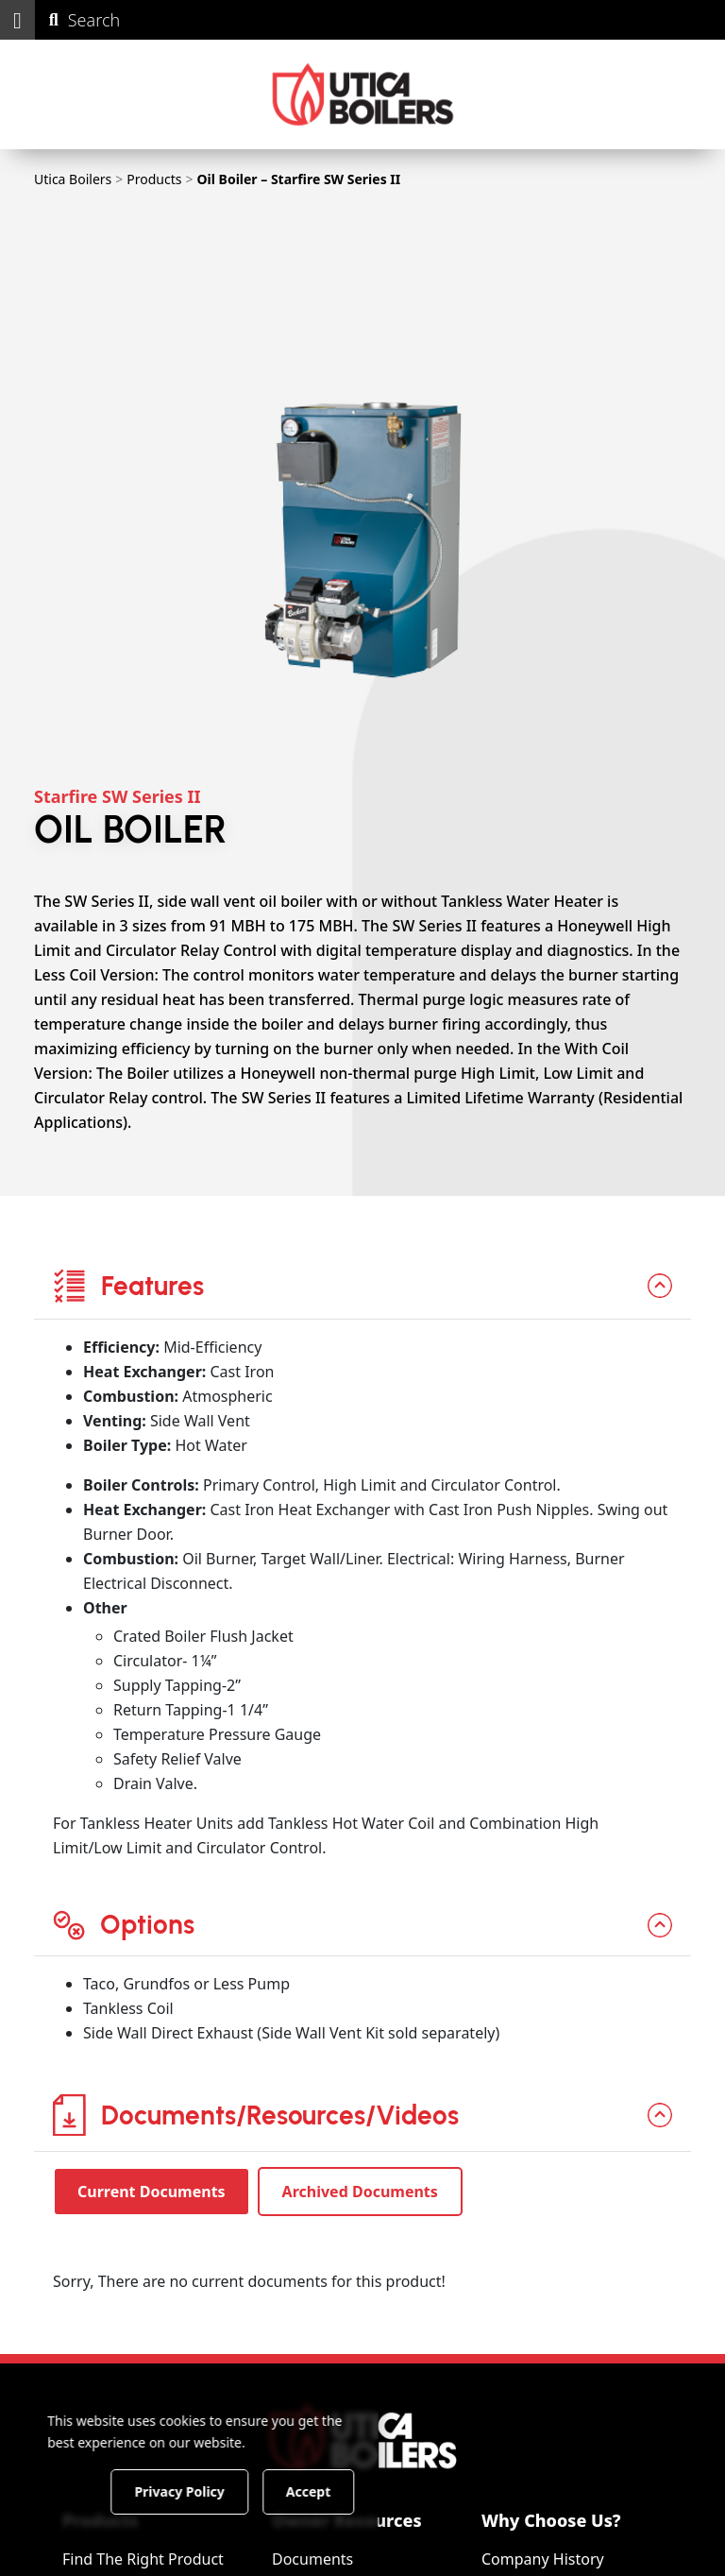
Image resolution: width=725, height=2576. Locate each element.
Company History (542, 2559)
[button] (17, 20)
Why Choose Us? (551, 2520)
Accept (322, 2490)
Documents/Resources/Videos (256, 2115)
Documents (312, 2559)
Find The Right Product (143, 2559)
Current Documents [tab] (151, 2191)
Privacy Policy (193, 2490)
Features (128, 1286)
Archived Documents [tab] (360, 2191)
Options (123, 1924)
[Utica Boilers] (363, 94)
